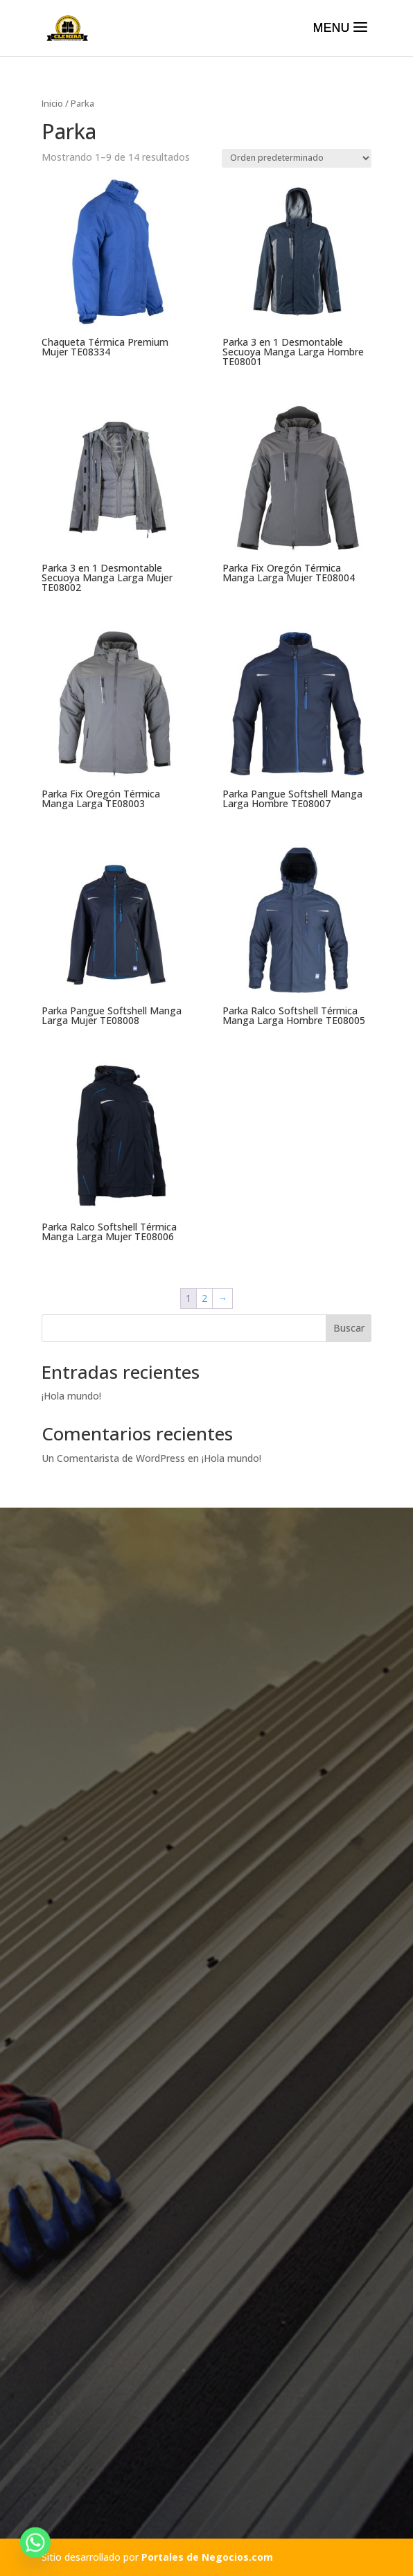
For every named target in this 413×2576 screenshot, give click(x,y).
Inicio (52, 103)
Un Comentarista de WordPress (113, 1458)
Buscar (348, 1327)
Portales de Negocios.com (207, 2557)
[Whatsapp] (35, 2543)
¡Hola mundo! (71, 1395)
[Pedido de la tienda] (296, 158)
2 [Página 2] (204, 1298)
